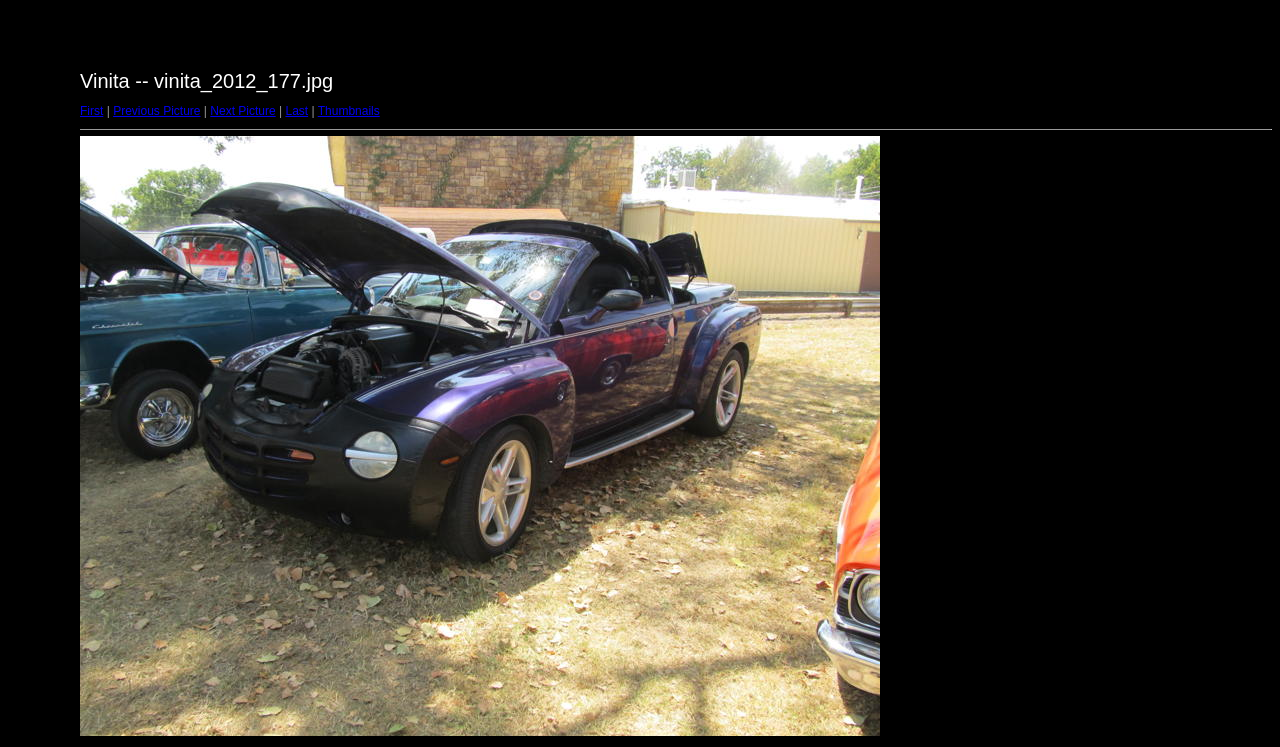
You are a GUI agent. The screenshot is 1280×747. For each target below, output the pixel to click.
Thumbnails (349, 111)
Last (296, 111)
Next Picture (242, 111)
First (91, 111)
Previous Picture (156, 111)
